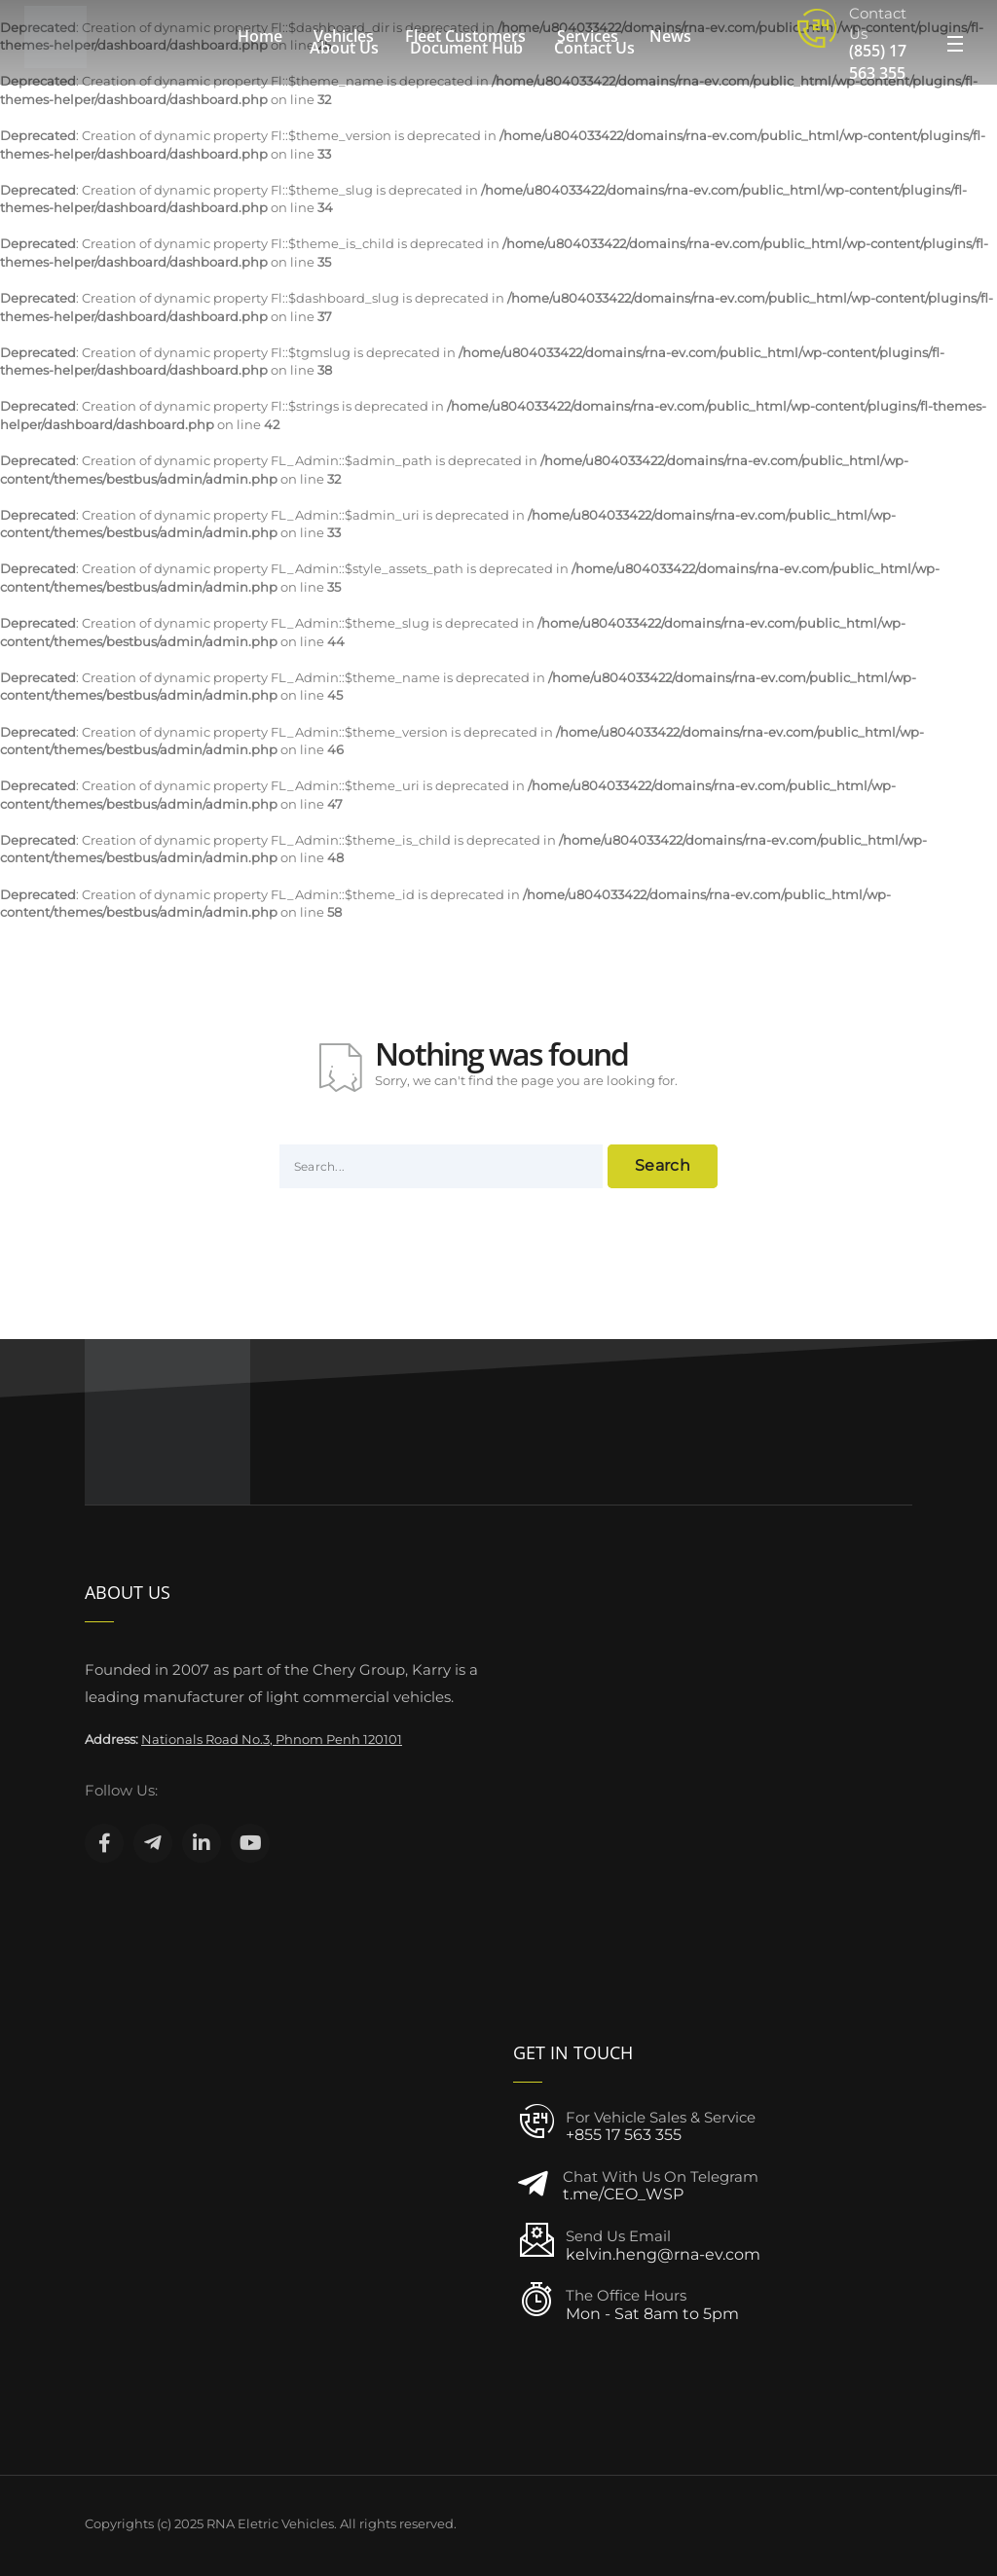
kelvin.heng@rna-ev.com (663, 2254)
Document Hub (466, 47)
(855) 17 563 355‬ (877, 62)
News (670, 36)
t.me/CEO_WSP (623, 2194)
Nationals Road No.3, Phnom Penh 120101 (271, 1739)
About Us (344, 47)
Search (662, 1165)
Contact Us (594, 47)
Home (260, 36)
